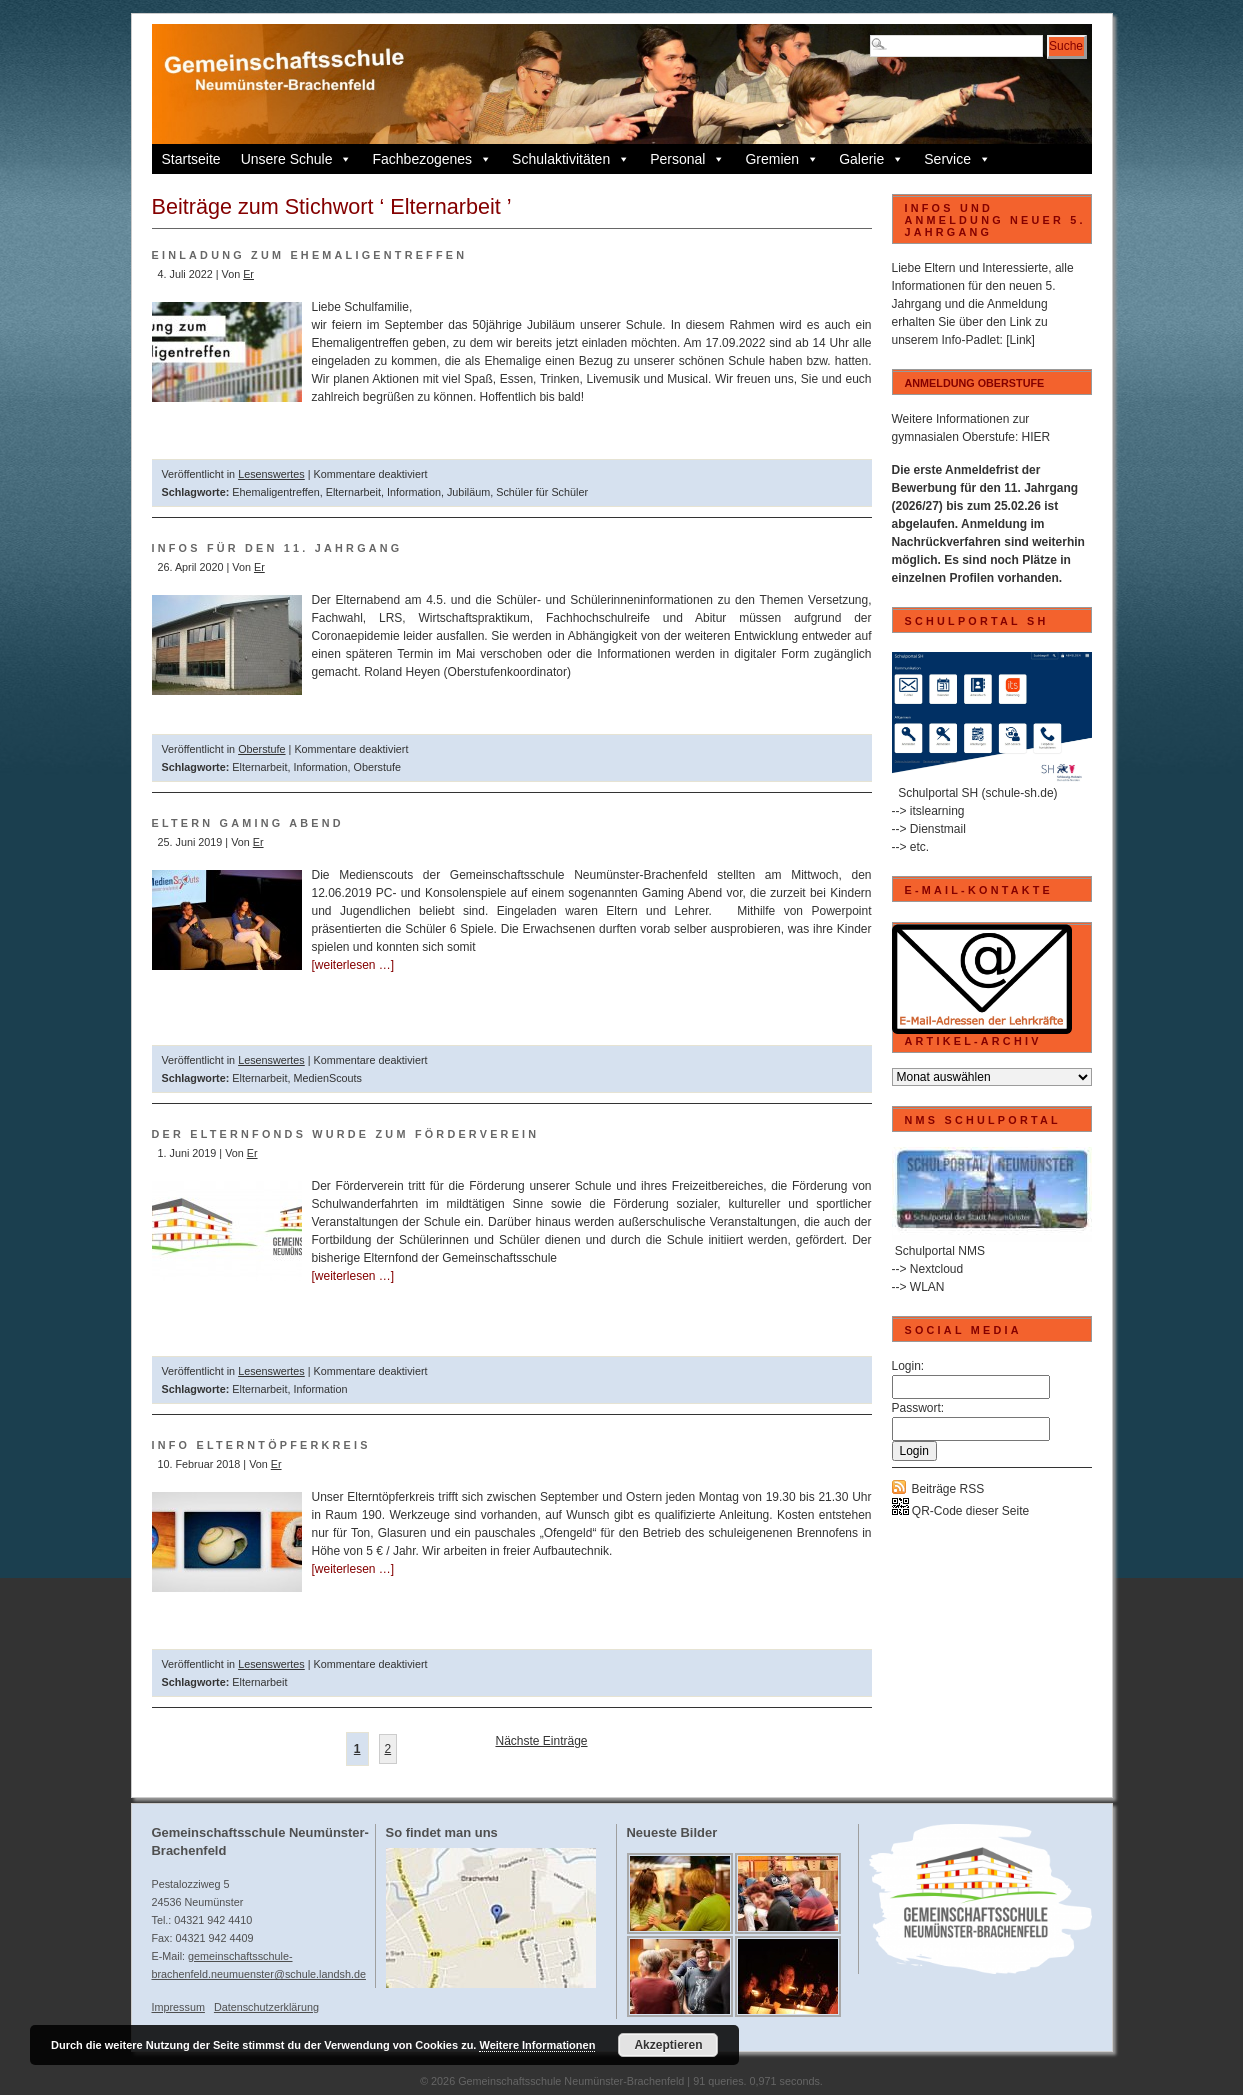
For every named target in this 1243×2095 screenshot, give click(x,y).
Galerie (871, 159)
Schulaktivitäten (571, 159)
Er (248, 274)
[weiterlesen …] (353, 965)
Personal (687, 159)
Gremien (782, 159)
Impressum (178, 2007)
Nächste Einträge (541, 1741)
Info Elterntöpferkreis (261, 1445)
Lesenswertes (271, 474)
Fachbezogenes (432, 159)
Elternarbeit (353, 492)
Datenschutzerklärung (266, 2007)
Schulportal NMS (940, 1251)
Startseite (191, 159)
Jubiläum (468, 492)
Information (414, 492)
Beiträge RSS (948, 1489)
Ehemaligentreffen (275, 492)
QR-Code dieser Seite (961, 1511)
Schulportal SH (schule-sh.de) (977, 793)
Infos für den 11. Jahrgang (277, 548)
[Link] (1020, 340)
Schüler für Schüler (542, 492)
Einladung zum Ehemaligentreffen (310, 255)
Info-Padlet (971, 340)
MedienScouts (328, 1078)
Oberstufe (261, 749)
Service (957, 159)
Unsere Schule (297, 159)
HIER (1036, 437)
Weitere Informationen (537, 2045)
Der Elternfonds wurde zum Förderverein (346, 1134)
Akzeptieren (668, 2045)
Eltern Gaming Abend (248, 823)
